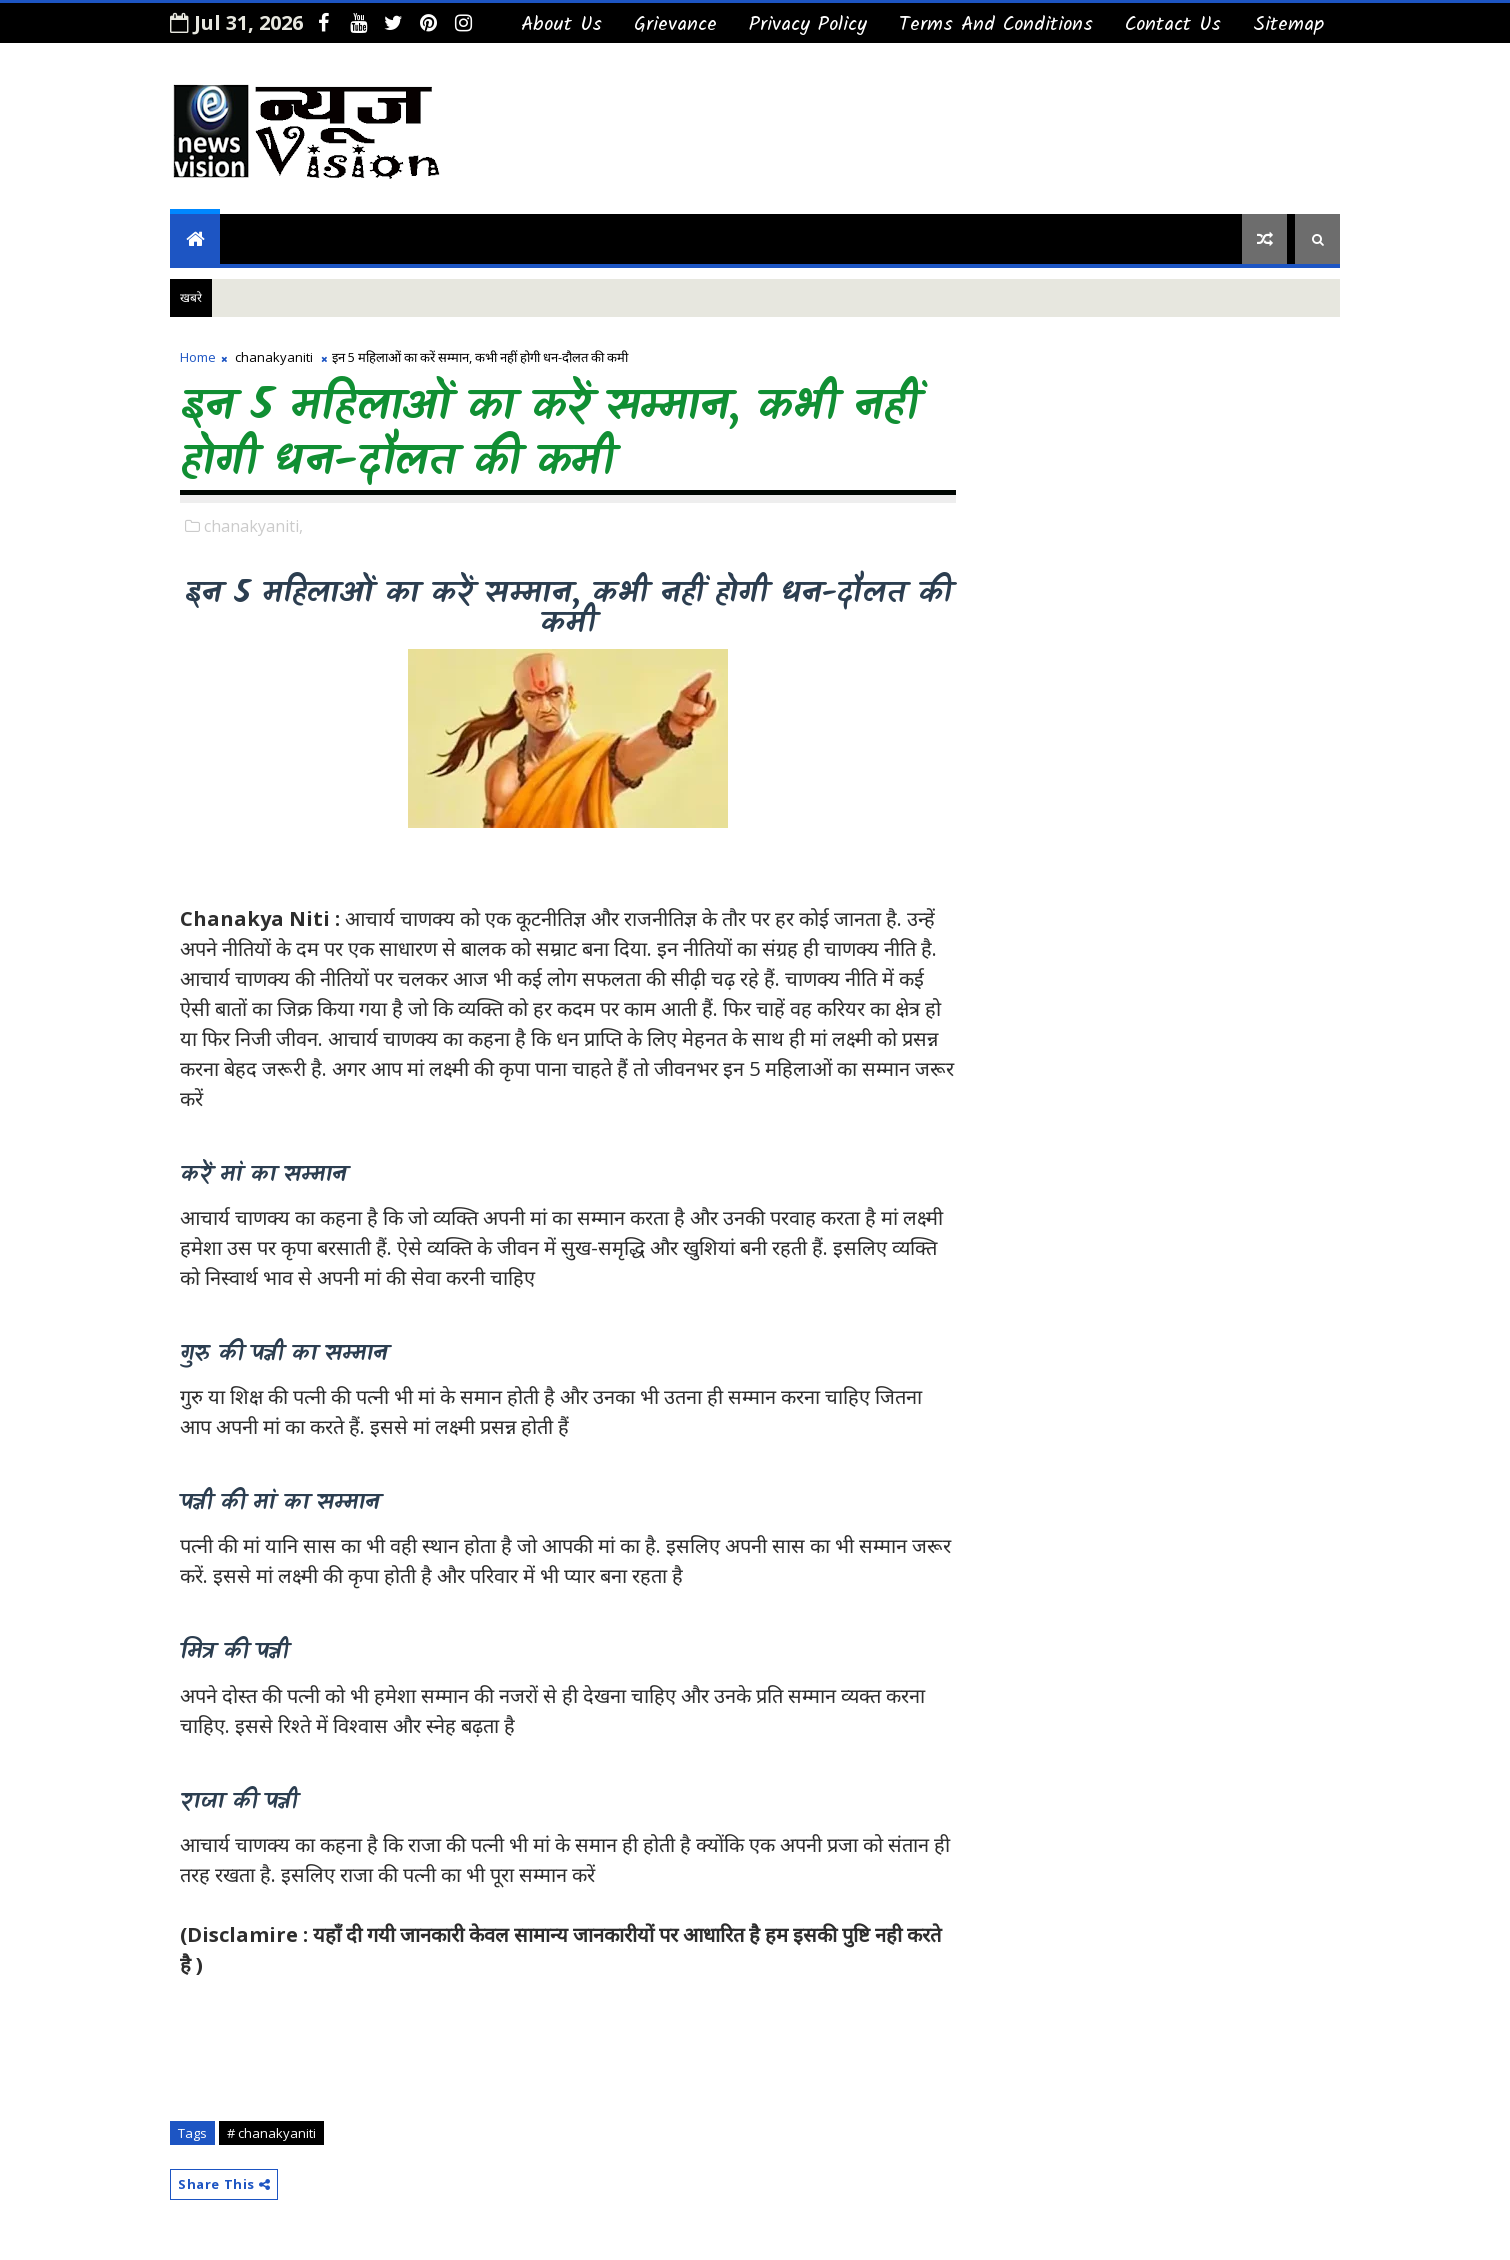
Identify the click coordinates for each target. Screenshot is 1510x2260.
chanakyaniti (274, 357)
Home (198, 357)
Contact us (1173, 25)
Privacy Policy (808, 25)
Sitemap (1288, 25)
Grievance (675, 25)
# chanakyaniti (271, 2133)
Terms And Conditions (996, 25)
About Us (561, 25)
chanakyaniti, (253, 526)
